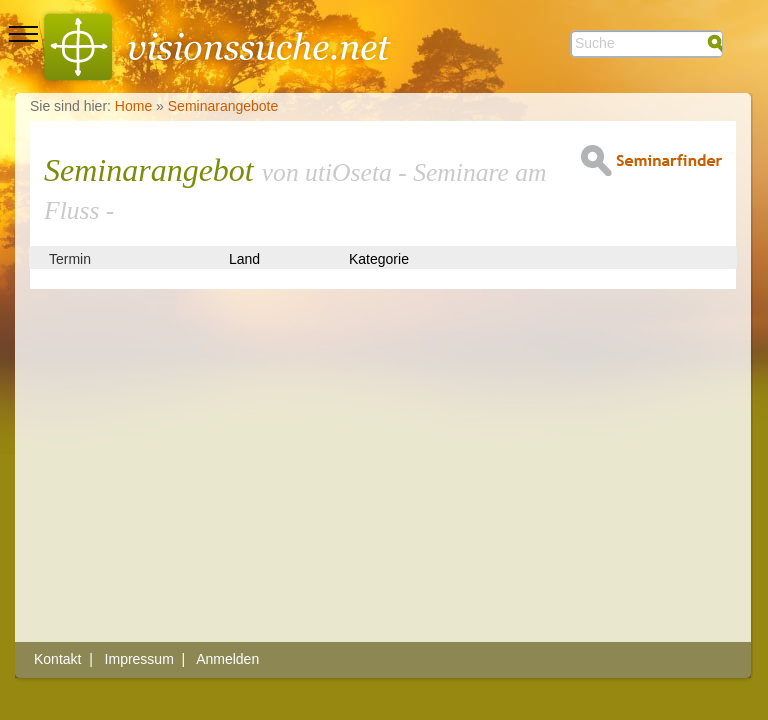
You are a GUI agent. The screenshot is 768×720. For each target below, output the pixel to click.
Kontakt (57, 659)
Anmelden (227, 659)
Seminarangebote (223, 106)
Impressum (139, 659)
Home (133, 106)
